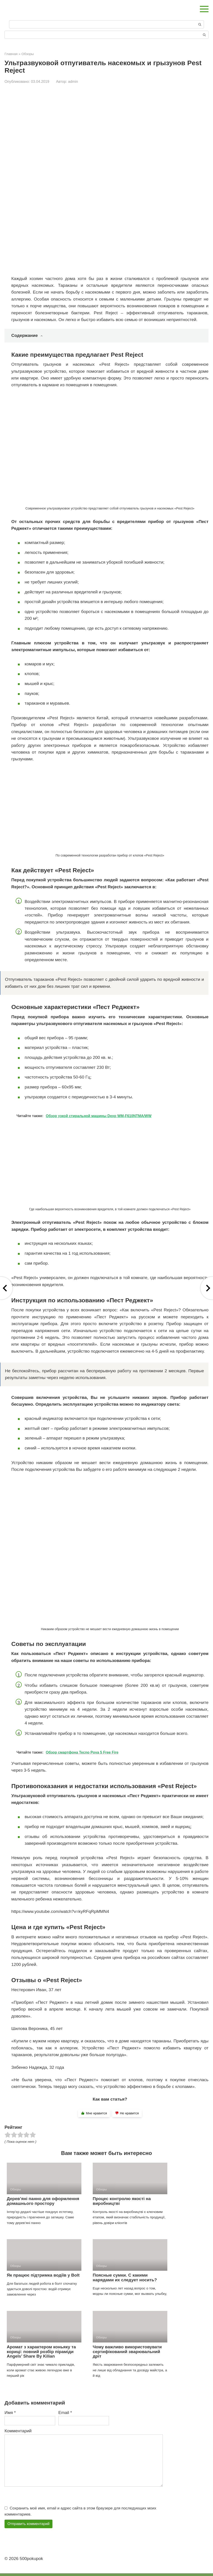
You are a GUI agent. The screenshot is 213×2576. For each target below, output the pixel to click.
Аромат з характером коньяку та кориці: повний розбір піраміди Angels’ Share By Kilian (41, 2352)
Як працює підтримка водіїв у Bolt (43, 2275)
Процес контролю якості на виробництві (122, 2201)
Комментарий (18, 2430)
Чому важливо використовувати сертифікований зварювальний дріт (127, 2352)
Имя (10, 2412)
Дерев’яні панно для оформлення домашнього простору (43, 2201)
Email (65, 2412)
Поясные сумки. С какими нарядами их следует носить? (125, 2277)
